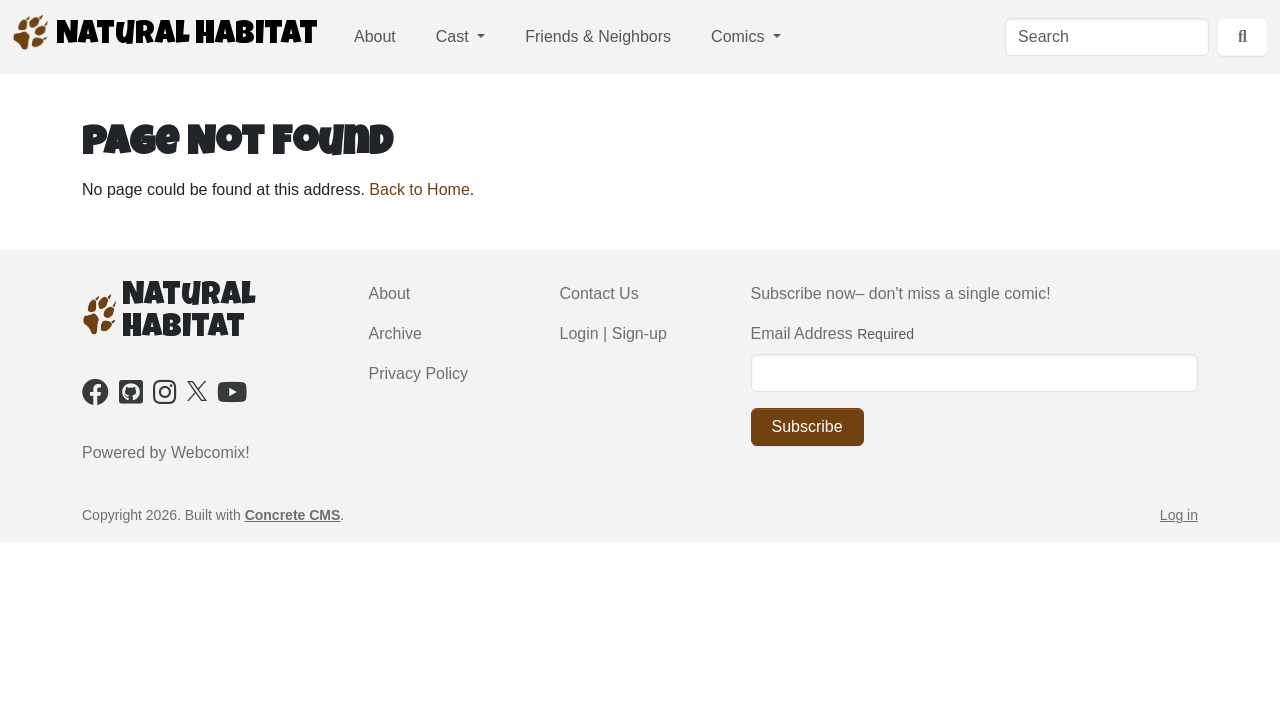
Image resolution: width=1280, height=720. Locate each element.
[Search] (1107, 37)
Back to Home (419, 189)
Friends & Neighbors (598, 36)
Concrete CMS (293, 515)
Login (579, 333)
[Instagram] (165, 396)
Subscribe (807, 426)
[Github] (131, 396)
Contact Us (599, 293)
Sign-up (639, 333)
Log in (1179, 515)
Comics (740, 36)
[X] (197, 389)
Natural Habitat (165, 33)
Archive (395, 333)
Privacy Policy (419, 373)
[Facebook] (95, 396)
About (375, 36)
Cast (454, 36)
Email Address (802, 333)
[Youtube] (232, 396)
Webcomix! (210, 452)
